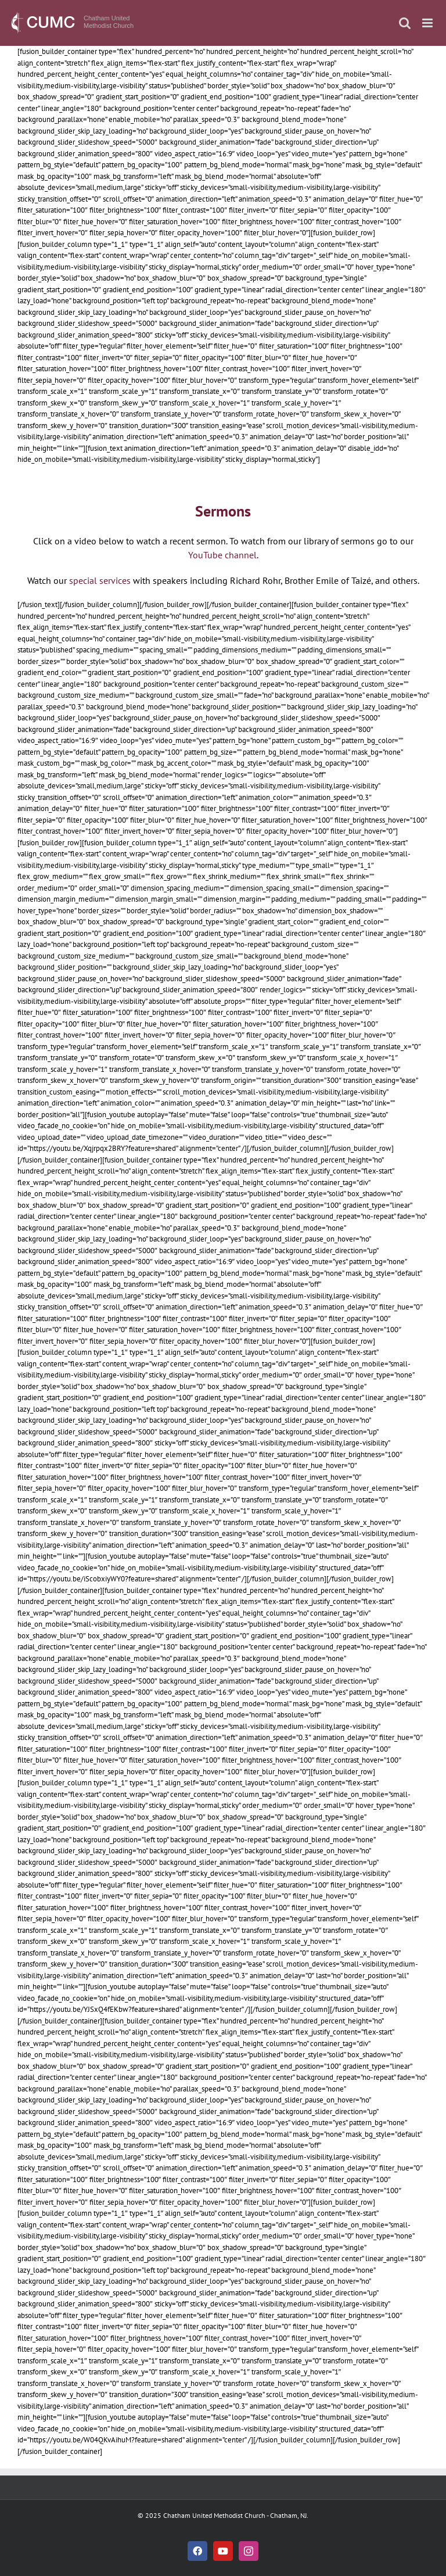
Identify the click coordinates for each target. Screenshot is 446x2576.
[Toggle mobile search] (405, 23)
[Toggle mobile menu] (428, 23)
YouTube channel (222, 555)
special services (100, 580)
